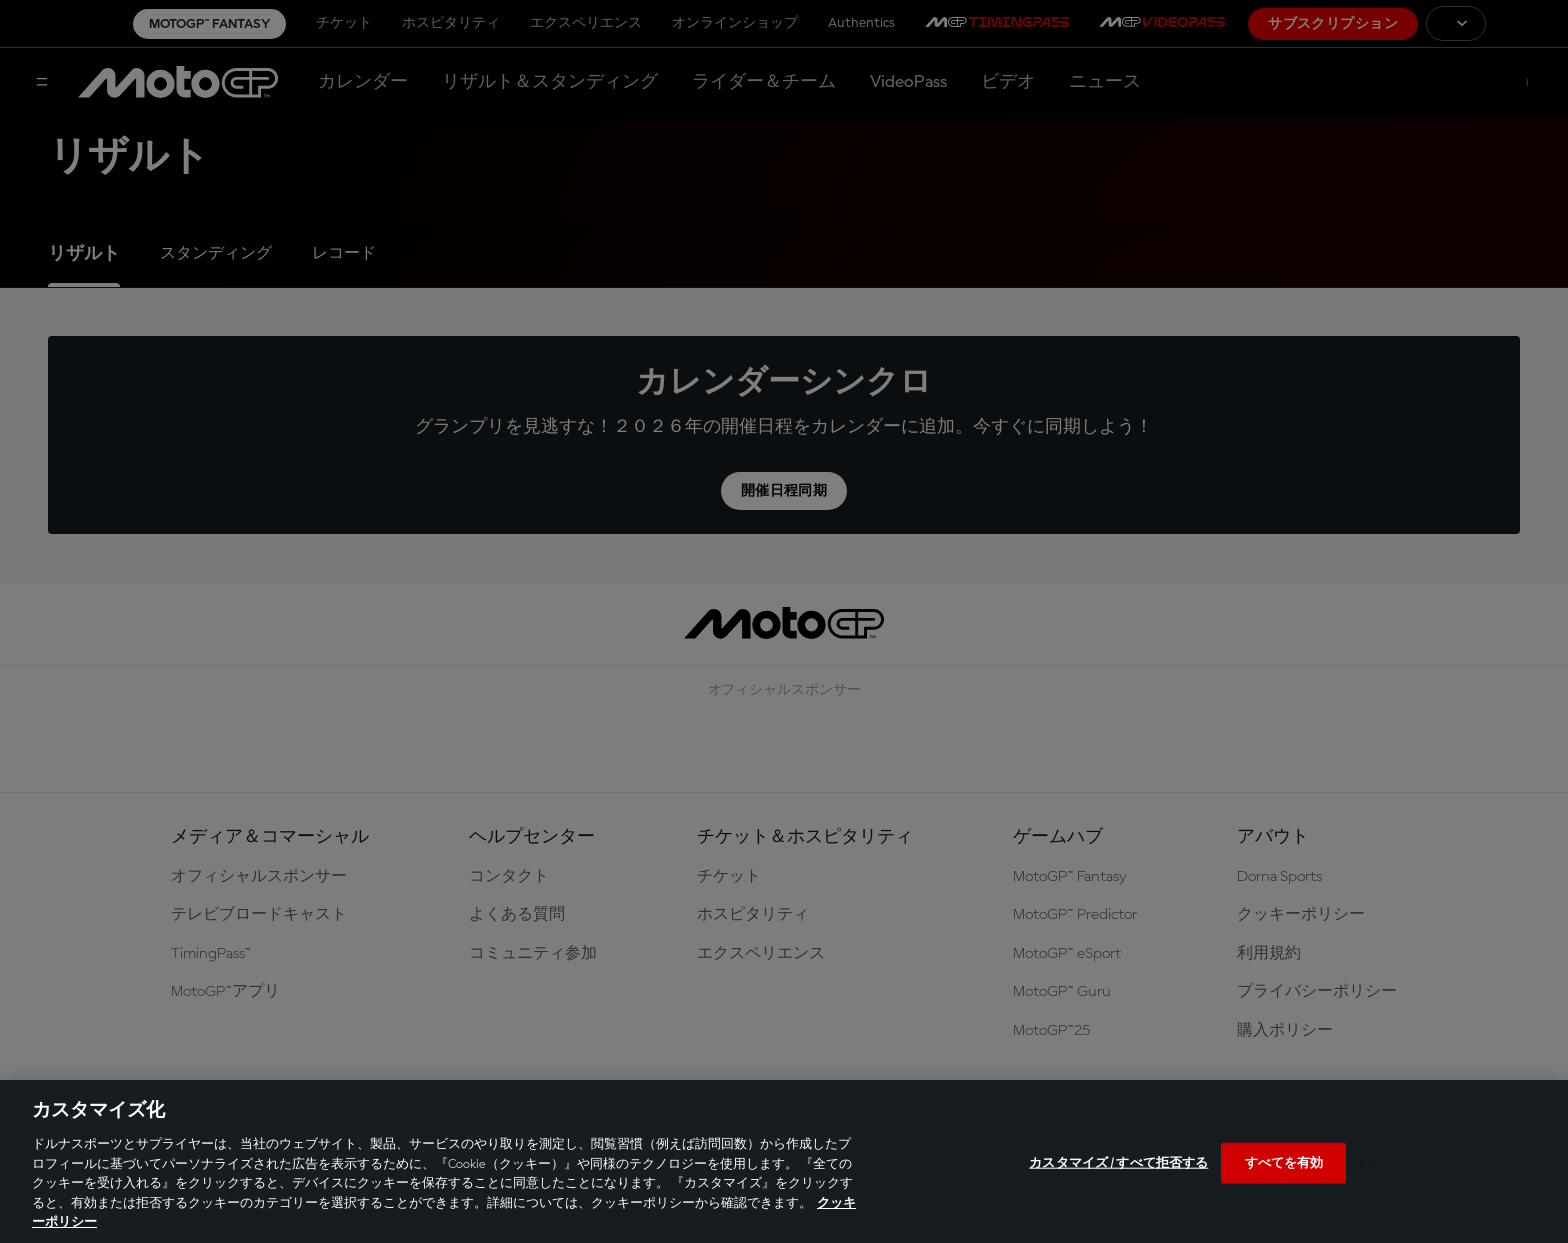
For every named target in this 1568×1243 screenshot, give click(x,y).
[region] (784, 1161)
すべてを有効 (1284, 1162)
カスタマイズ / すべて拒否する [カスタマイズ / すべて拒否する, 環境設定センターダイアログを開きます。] (1118, 1162)
